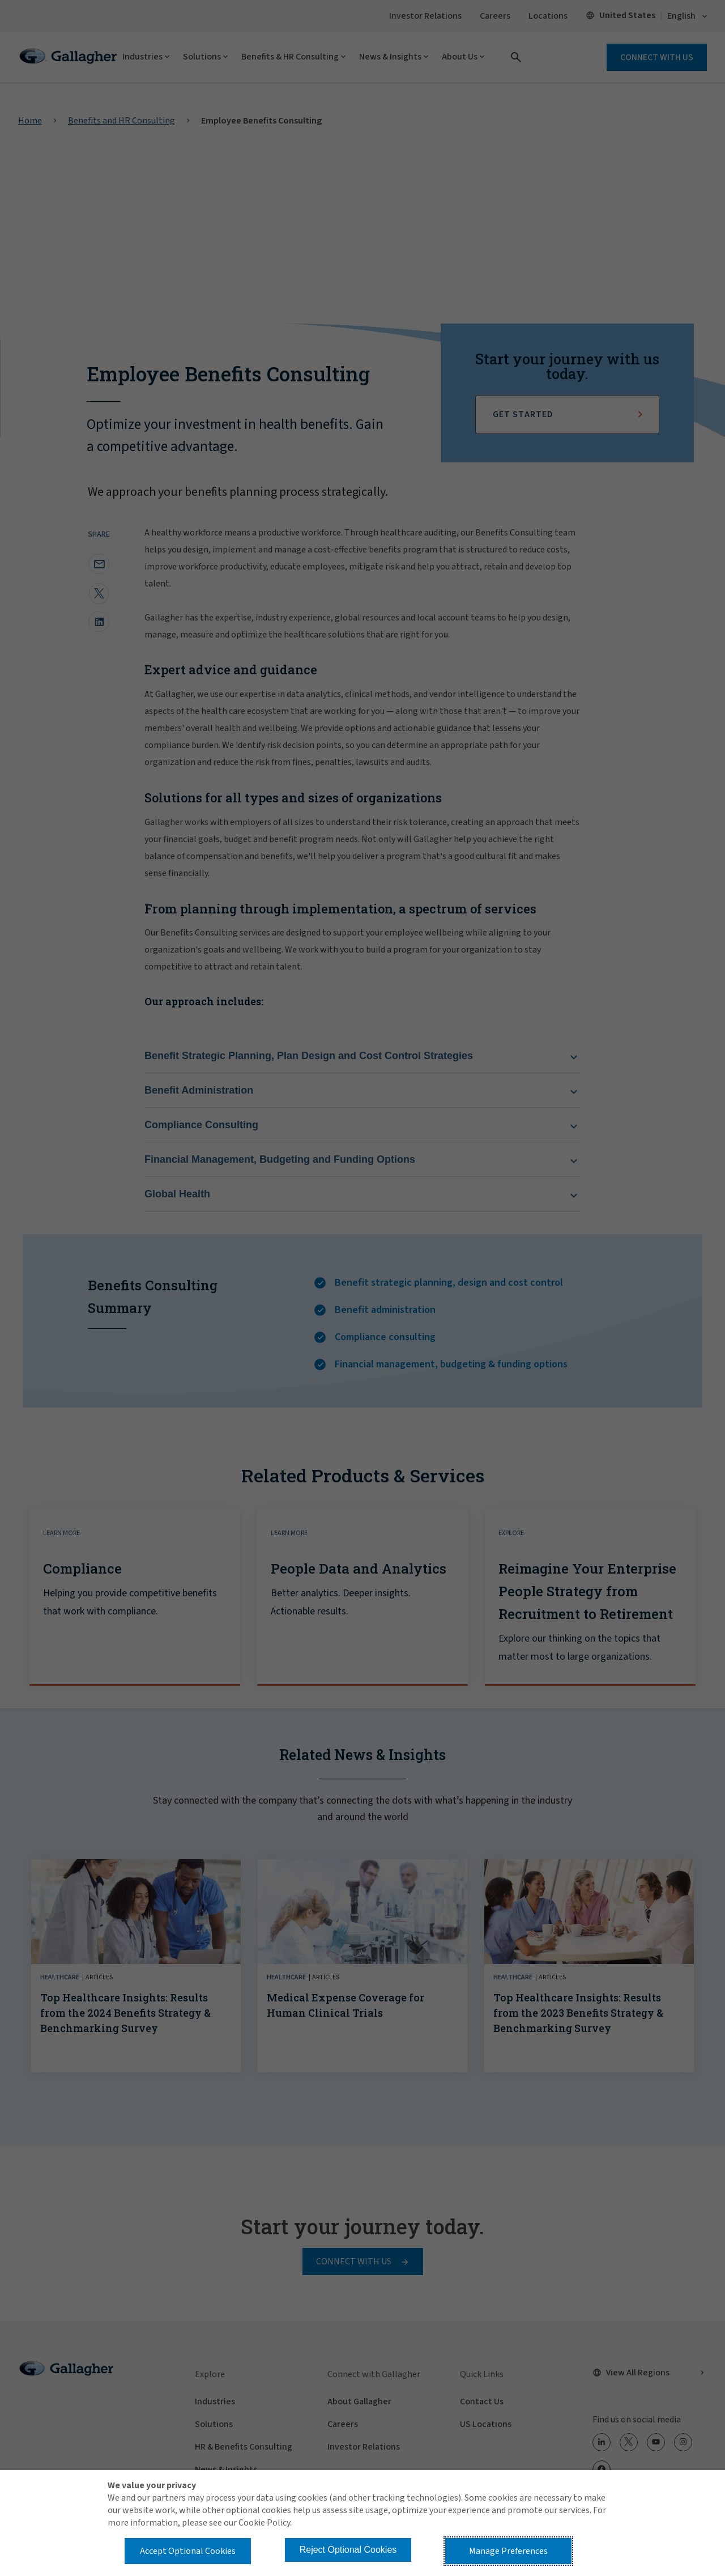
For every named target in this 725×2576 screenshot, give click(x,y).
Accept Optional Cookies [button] (188, 2551)
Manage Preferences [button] (508, 2551)
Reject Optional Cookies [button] (348, 2549)
